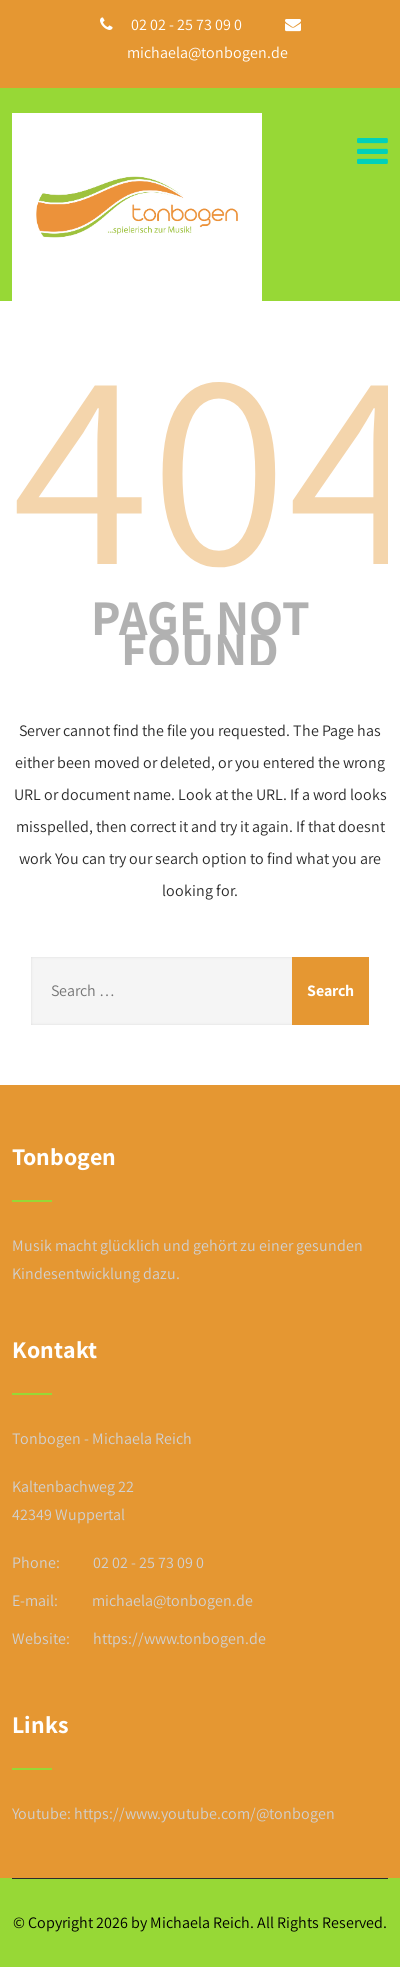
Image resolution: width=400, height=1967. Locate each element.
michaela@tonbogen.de (207, 52)
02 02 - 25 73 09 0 (186, 24)
